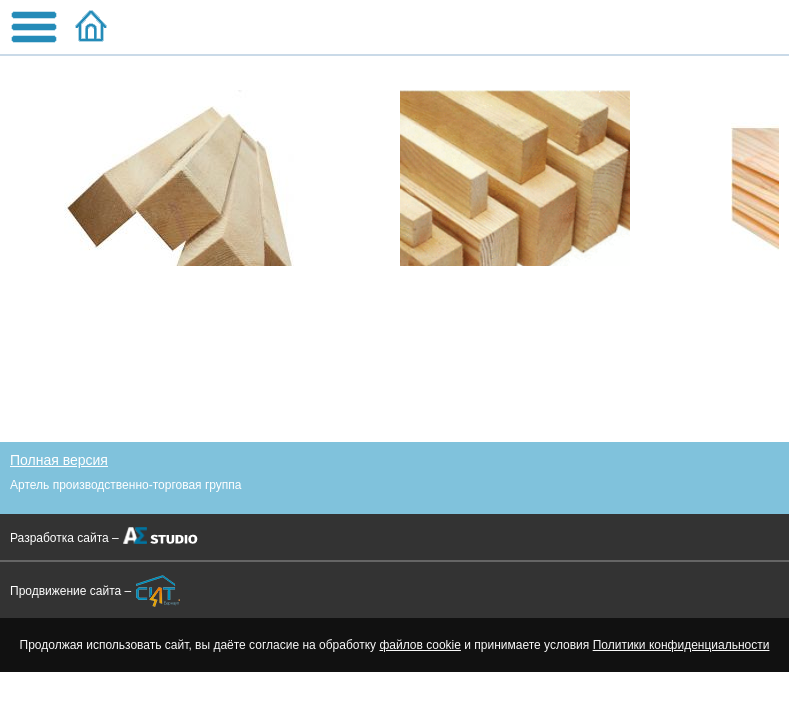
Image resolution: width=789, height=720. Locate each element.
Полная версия (59, 460)
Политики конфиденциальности (681, 645)
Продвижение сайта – (70, 591)
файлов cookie (419, 645)
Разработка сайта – (64, 538)
